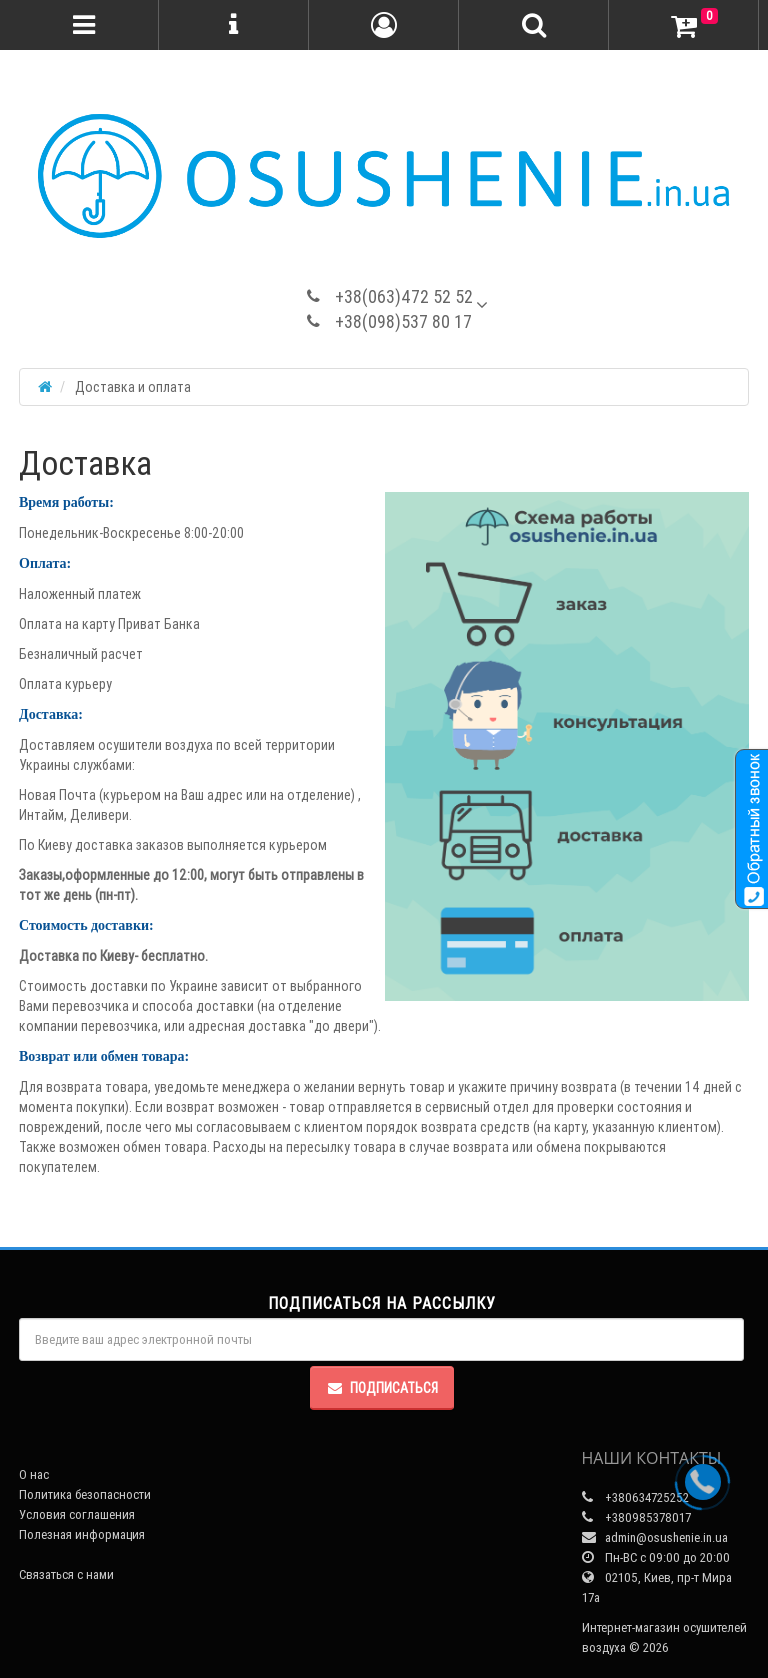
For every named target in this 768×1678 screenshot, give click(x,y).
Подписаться (382, 1388)
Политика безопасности (85, 1494)
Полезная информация (82, 1534)
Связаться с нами (66, 1574)
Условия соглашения (77, 1514)
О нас (34, 1474)
